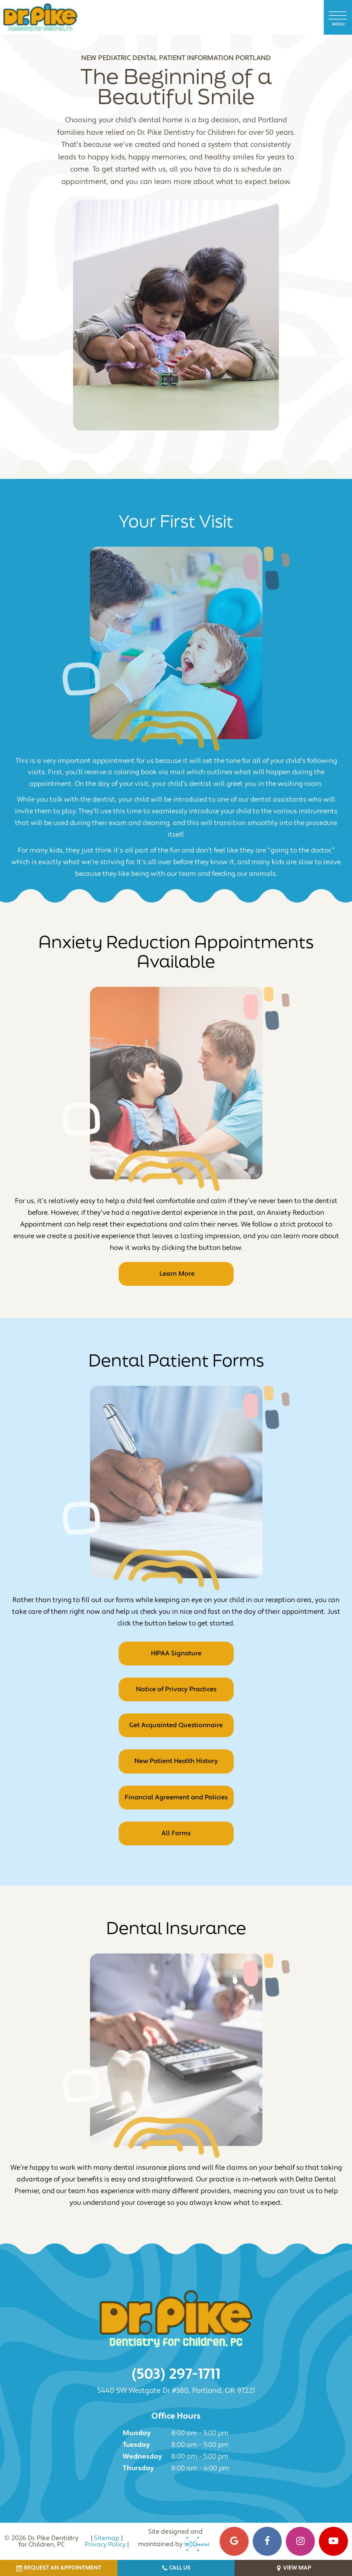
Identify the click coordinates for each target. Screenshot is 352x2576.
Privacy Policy (105, 2544)
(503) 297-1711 (176, 2374)
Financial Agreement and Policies (176, 1797)
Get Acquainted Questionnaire (176, 1725)
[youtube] (333, 2541)
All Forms (176, 1833)
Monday (137, 2433)
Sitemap (106, 2538)
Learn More (176, 1274)
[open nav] (338, 17)
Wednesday (142, 2456)
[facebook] (267, 2541)
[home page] (40, 17)
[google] (234, 2541)
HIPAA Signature (176, 1653)
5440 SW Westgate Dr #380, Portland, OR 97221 (176, 2390)
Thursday (138, 2468)
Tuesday (136, 2444)
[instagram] (300, 2541)
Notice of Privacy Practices (176, 1689)
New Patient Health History (176, 1761)
